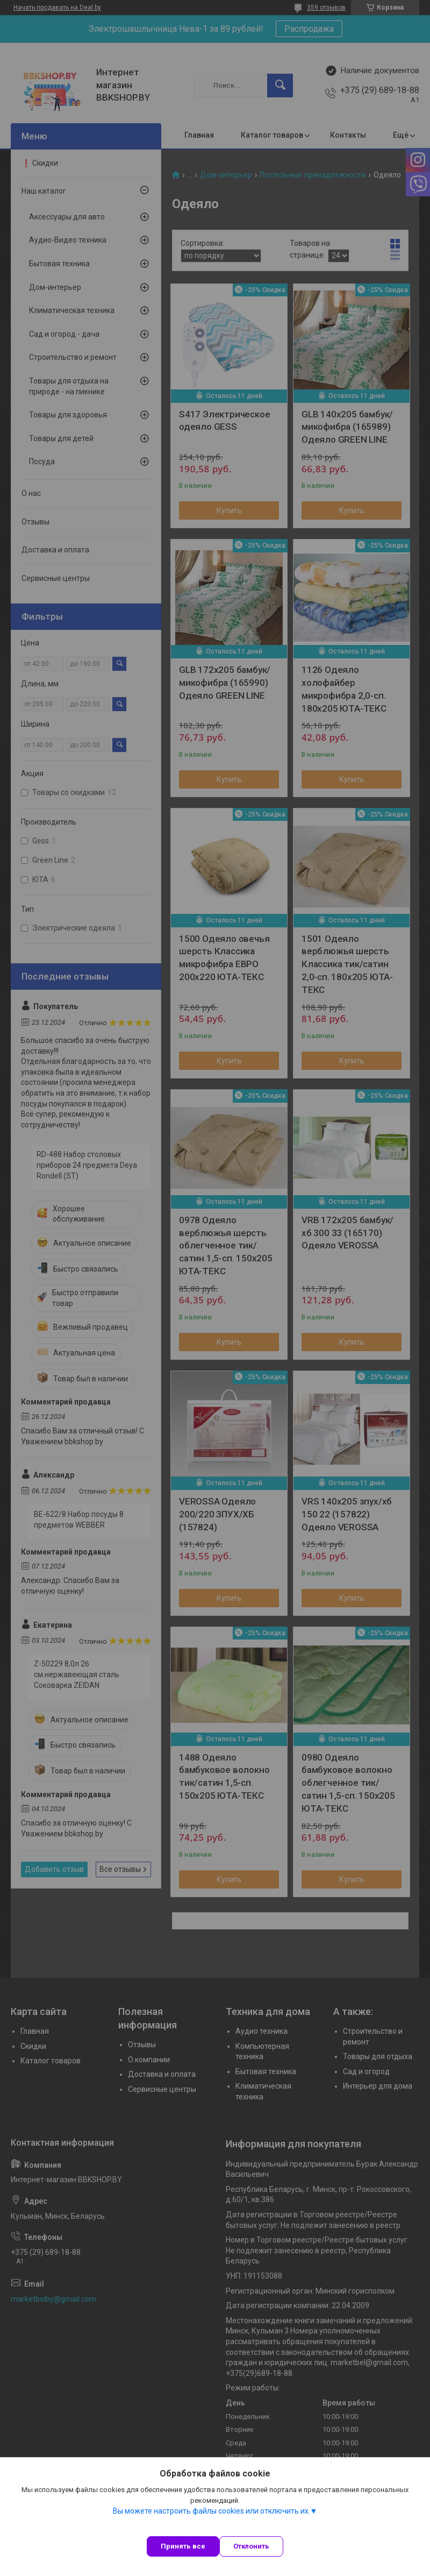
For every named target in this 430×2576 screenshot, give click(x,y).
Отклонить (251, 2546)
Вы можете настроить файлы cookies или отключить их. (211, 2511)
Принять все (183, 2546)
